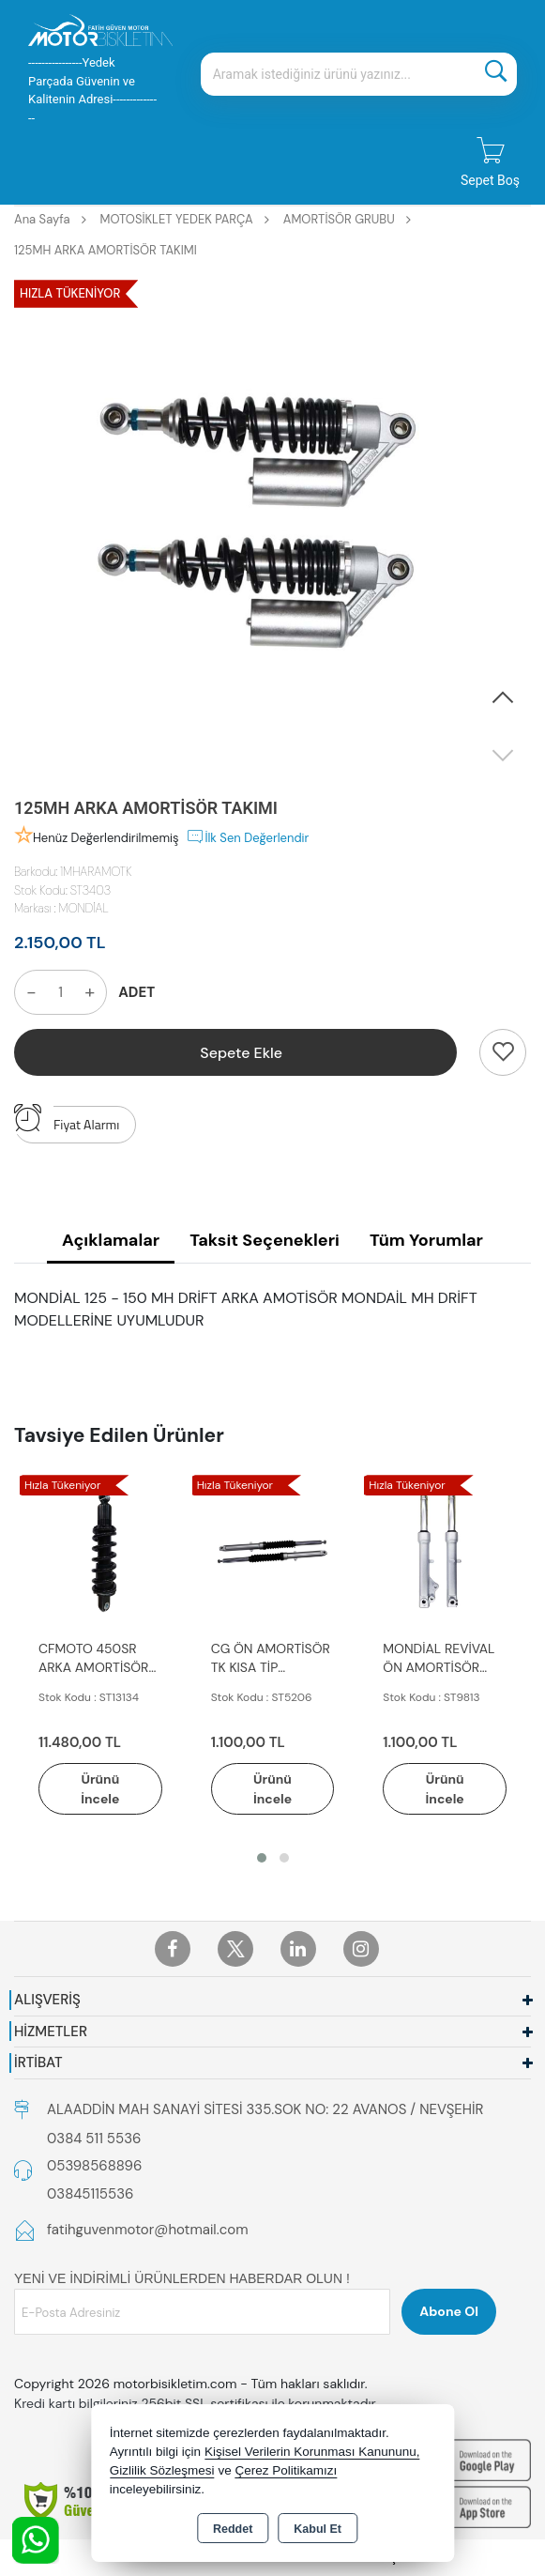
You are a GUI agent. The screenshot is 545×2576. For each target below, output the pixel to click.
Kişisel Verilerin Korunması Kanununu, (312, 2452)
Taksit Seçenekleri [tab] (264, 1240)
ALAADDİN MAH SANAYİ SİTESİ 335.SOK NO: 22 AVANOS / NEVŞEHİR (265, 2109)
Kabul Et (317, 2529)
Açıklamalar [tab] (110, 1240)
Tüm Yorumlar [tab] (426, 1240)
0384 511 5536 (94, 2138)
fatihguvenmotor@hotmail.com (148, 2230)
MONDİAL (84, 908)
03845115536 (90, 2194)
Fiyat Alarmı (66, 1120)
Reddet (232, 2529)
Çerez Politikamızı (286, 2470)
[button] (503, 698)
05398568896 (94, 2166)
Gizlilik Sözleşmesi (162, 2470)
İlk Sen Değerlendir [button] (247, 836)
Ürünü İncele (100, 1789)
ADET (136, 992)
